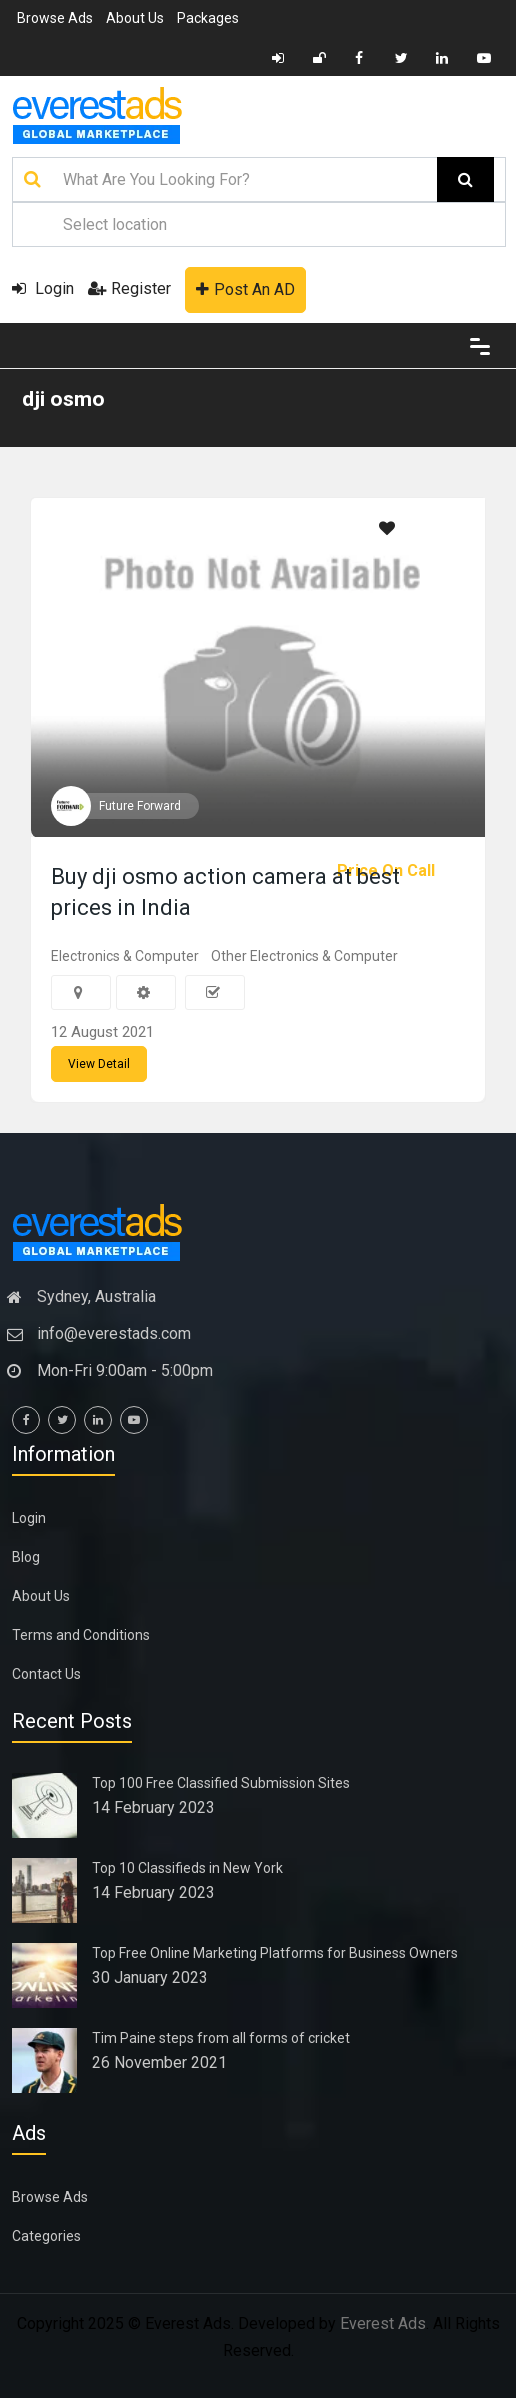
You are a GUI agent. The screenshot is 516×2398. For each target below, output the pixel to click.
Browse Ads (55, 18)
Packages (208, 18)
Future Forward (140, 806)
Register (129, 288)
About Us (135, 18)
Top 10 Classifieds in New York (187, 1868)
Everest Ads (383, 2323)
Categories (46, 2236)
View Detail (99, 1064)
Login (43, 288)
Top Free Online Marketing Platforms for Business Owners (275, 1953)
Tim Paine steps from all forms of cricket (221, 2038)
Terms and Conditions (81, 1635)
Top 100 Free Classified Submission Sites (221, 1783)
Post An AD (245, 289)
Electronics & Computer (125, 956)
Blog (26, 1557)
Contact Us (46, 1674)
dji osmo (63, 399)
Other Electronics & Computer (304, 956)
